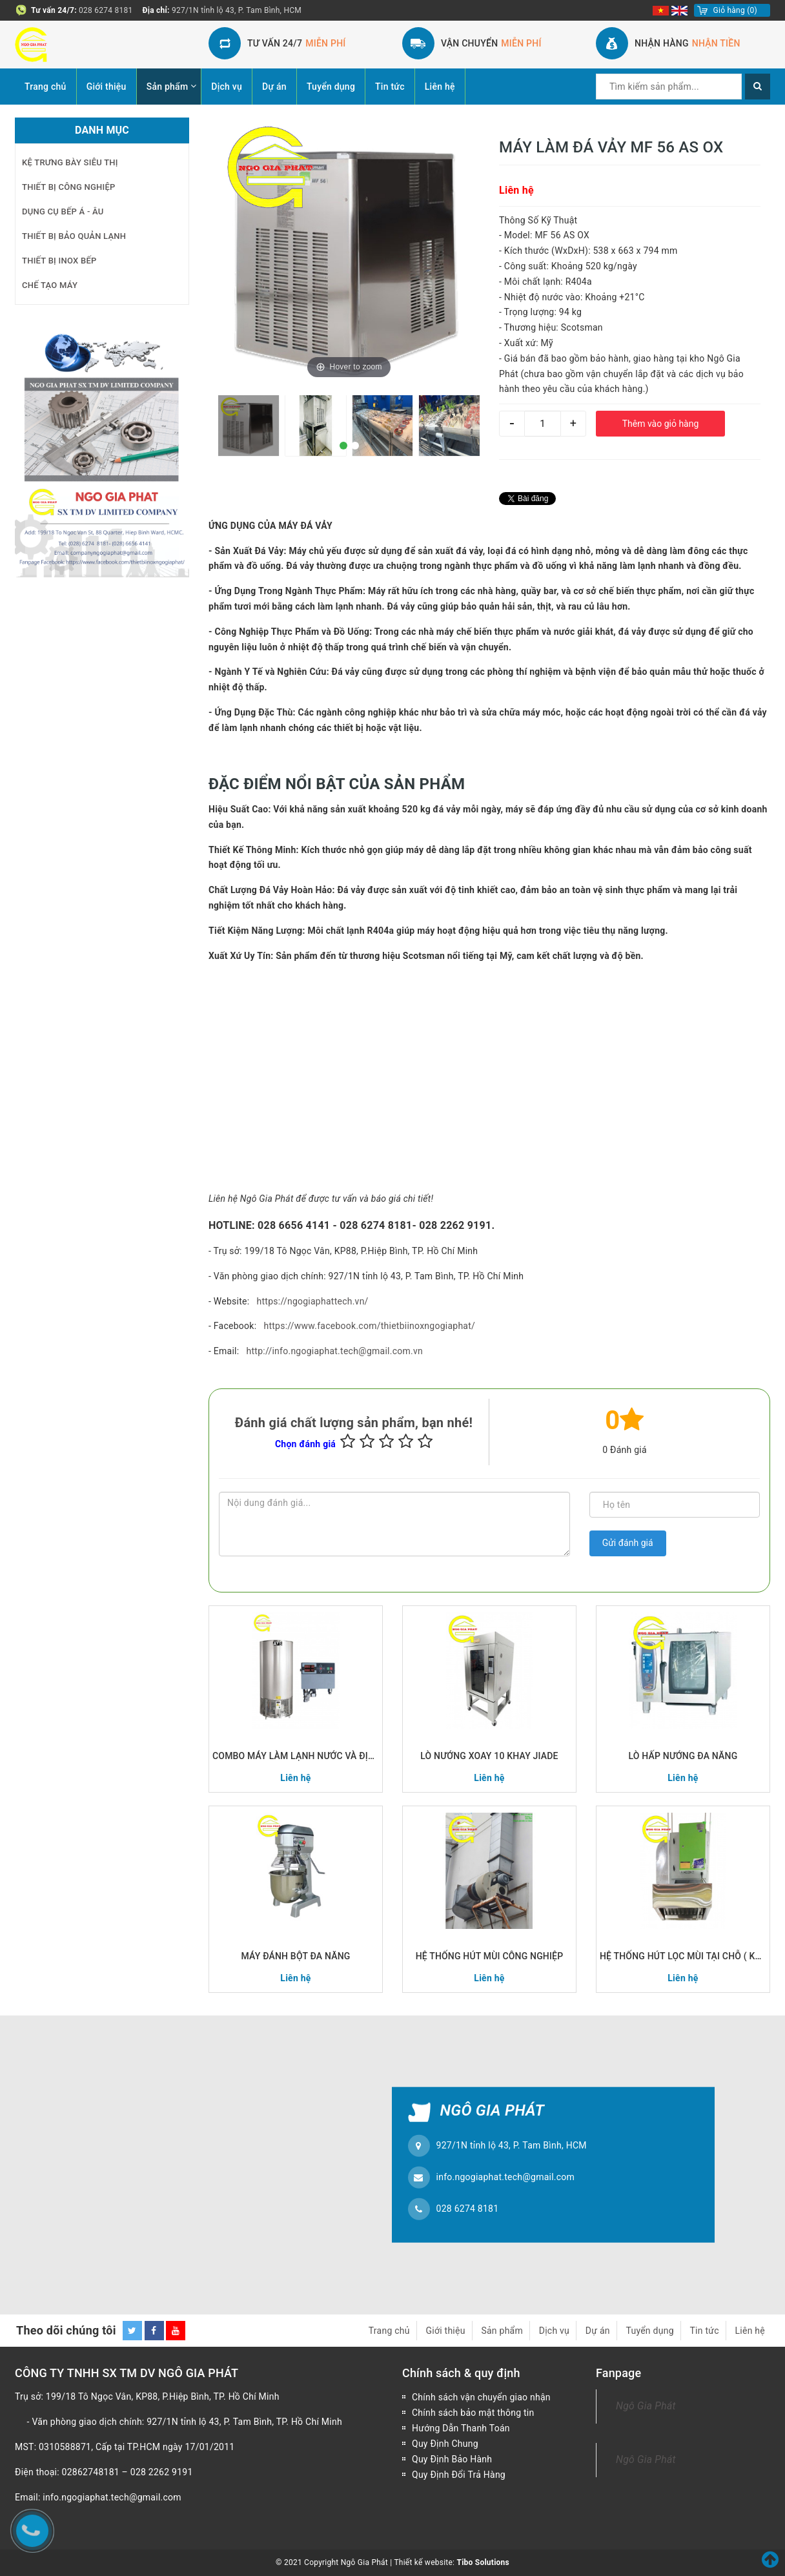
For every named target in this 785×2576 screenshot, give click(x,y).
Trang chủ (45, 86)
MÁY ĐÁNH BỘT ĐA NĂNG (296, 1956)
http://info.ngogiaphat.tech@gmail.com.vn (335, 1351)
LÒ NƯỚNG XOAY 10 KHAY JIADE (489, 1756)
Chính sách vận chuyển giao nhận (481, 2397)
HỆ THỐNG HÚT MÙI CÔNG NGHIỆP (490, 1956)
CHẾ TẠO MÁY (49, 285)
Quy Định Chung (445, 2443)
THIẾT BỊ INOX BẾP (59, 260)
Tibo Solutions (482, 2562)
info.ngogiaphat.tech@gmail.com (505, 2177)
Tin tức (390, 86)
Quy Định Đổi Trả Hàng (458, 2474)
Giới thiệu (107, 86)
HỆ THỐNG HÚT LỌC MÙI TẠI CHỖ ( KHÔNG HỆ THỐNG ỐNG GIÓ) (683, 1956)
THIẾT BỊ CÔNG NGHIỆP (69, 187)
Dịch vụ (226, 86)
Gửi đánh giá (627, 1543)
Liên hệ (440, 86)
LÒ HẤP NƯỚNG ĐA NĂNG (683, 1756)
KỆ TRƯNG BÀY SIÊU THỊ (70, 162)
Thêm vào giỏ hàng (660, 423)
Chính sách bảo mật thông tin (473, 2412)
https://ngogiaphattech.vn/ (313, 1301)
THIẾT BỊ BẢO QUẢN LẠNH (74, 236)
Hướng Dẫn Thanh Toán (461, 2428)
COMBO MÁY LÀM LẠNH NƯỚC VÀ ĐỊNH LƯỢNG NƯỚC (295, 1756)
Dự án (274, 86)
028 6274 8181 (105, 10)
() (735, 10)
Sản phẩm (168, 86)
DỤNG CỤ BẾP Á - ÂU (63, 211)
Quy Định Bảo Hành (452, 2459)
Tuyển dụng (331, 86)
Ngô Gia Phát (646, 2406)
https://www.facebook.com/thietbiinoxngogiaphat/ (369, 1326)
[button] (343, 445)
